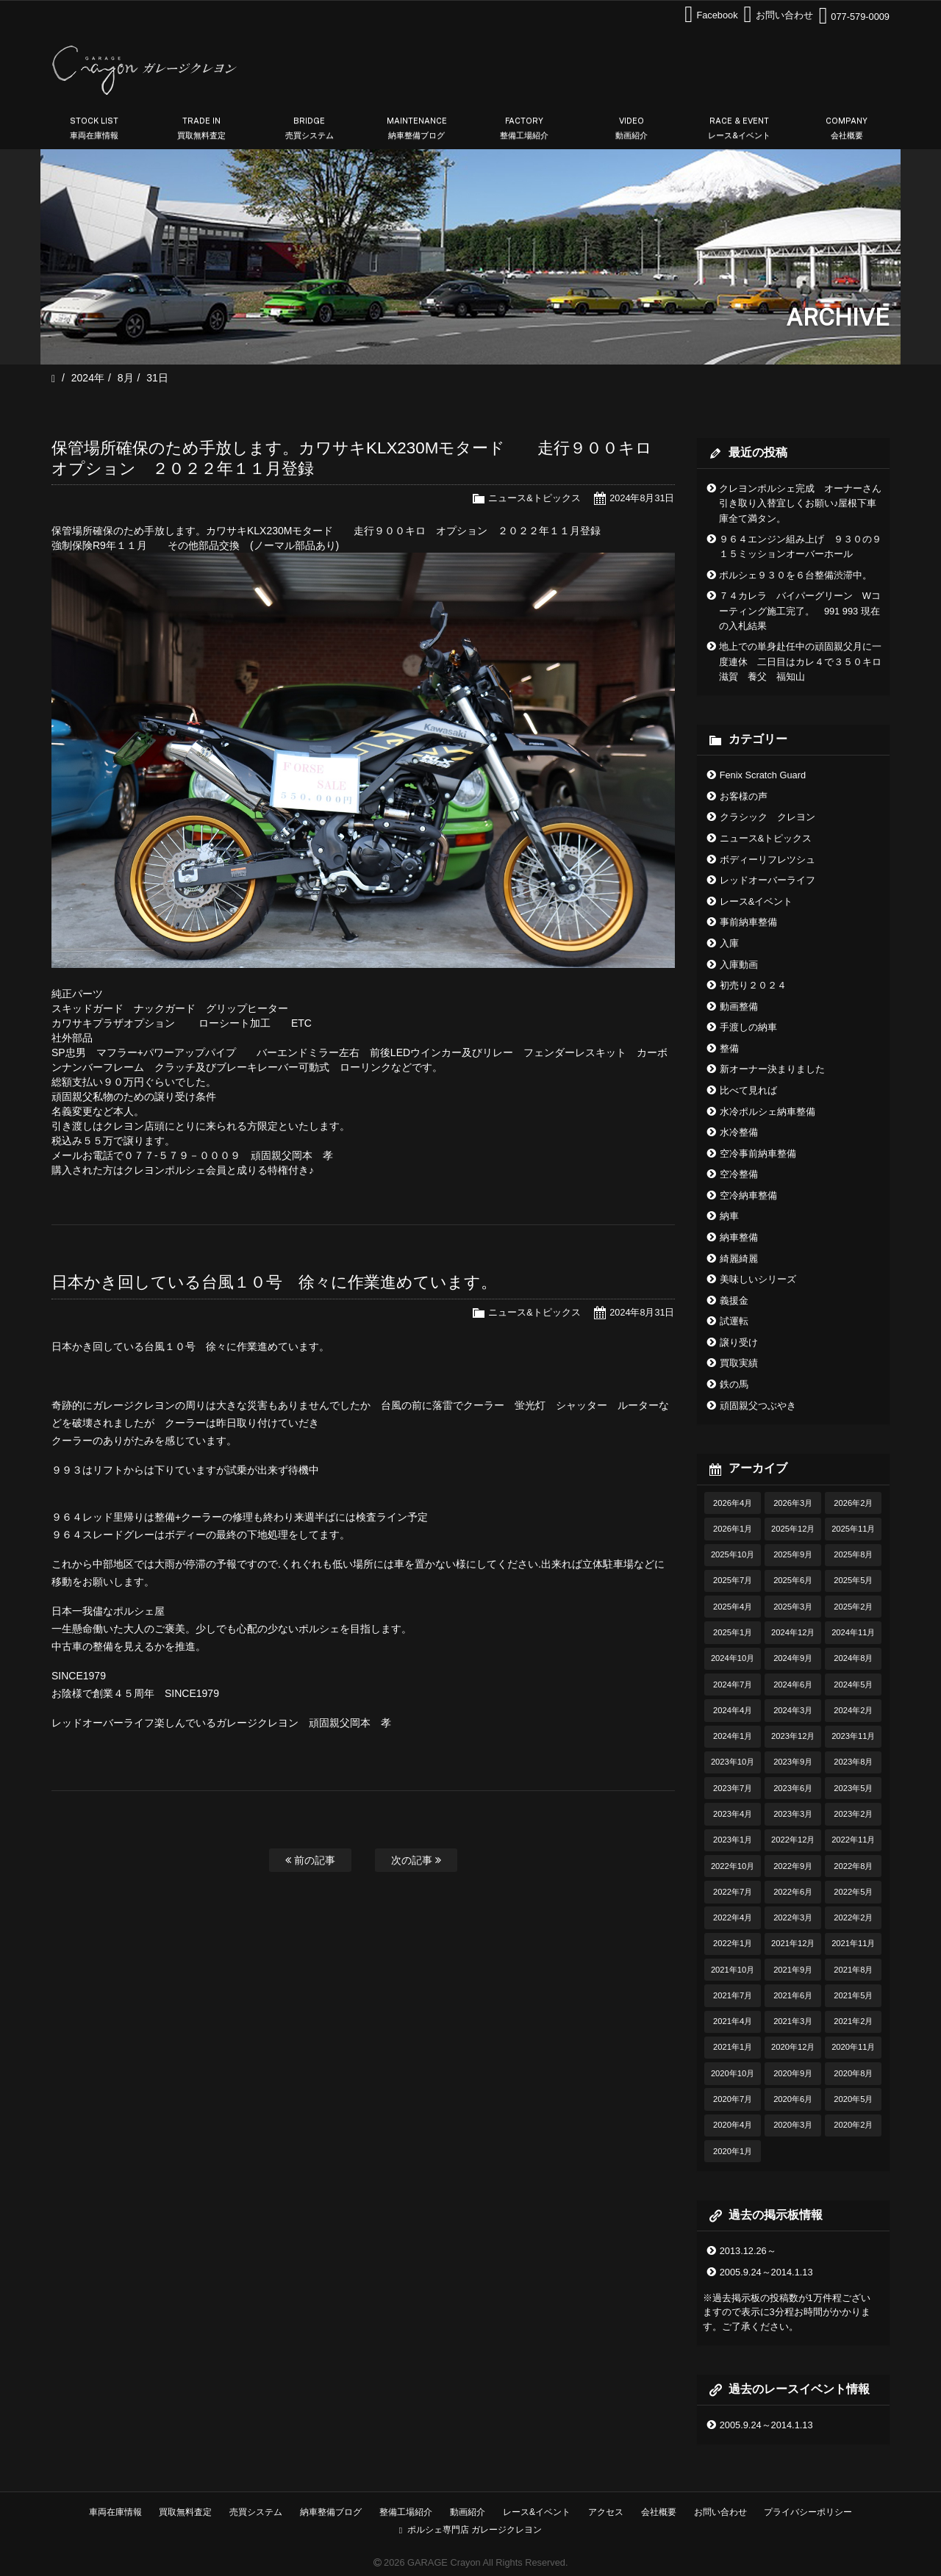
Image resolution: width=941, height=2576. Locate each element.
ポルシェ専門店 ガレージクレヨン (470, 2530)
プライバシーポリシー (808, 2512)
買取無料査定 (185, 2512)
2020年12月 (793, 2046)
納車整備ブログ (331, 2512)
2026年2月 (853, 1503)
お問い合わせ (720, 2512)
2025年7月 (732, 1580)
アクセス (605, 2512)
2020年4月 (732, 2124)
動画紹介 (467, 2512)
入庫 (729, 943)
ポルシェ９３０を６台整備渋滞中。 (795, 575)
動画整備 (739, 1006)
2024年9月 (792, 1658)
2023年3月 (792, 1813)
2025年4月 (732, 1606)
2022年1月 (732, 1943)
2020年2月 (853, 2124)
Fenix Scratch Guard (763, 775)
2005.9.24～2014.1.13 (766, 2272)
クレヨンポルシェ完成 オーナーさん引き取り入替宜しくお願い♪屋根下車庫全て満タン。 (800, 503)
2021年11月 (853, 1943)
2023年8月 (853, 1761)
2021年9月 (792, 1969)
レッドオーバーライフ (767, 880)
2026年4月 (732, 1503)
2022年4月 (732, 1917)
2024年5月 (853, 1684)
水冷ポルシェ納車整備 (767, 1111)
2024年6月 (792, 1684)
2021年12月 (793, 1943)
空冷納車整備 (748, 1195)
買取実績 (739, 1362)
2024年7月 (732, 1684)
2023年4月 (732, 1813)
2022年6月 (792, 1891)
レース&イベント (756, 901)
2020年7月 (732, 2099)
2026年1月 (732, 1528)
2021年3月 (792, 2021)
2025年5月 (853, 1580)
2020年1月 (732, 2151)
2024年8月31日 (642, 497)
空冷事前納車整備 (758, 1153)
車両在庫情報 (115, 2512)
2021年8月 (853, 1969)
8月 (126, 378)
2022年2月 (853, 1917)
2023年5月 (853, 1788)
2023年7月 (732, 1788)
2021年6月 (792, 1995)
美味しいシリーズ (758, 1279)
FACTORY (524, 129)
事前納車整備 (748, 922)
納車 (729, 1215)
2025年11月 (853, 1528)
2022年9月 (792, 1866)
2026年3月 (792, 1503)
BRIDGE (309, 129)
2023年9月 (792, 1761)
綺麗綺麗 (739, 1258)
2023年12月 (793, 1736)
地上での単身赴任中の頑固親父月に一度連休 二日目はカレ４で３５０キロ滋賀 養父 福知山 (800, 661)
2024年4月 (732, 1710)
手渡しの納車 (748, 1027)
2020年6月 (792, 2099)
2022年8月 (853, 1866)
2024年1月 (732, 1736)
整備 (729, 1048)
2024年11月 (853, 1632)
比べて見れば (748, 1090)
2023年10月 (732, 1761)
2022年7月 (732, 1891)
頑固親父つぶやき (758, 1405)
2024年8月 (853, 1658)
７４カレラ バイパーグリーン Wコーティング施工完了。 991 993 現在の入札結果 (800, 610)
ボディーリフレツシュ (767, 859)
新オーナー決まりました (772, 1068)
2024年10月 (732, 1658)
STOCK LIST (94, 129)
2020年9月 (792, 2073)
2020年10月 (732, 2073)
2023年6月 (792, 1788)
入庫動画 (739, 964)
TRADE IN (201, 129)
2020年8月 (853, 2073)
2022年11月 (853, 1839)
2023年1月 (732, 1839)
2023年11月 (853, 1736)
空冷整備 (739, 1174)
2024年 (87, 378)
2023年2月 (853, 1813)
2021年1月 (732, 2046)
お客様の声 (744, 796)
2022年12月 (793, 1839)
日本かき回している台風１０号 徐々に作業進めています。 (274, 1282)
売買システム (255, 2512)
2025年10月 (732, 1554)
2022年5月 (853, 1891)
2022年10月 (732, 1866)
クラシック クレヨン (767, 816)
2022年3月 (792, 1917)
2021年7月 (732, 1995)
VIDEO (631, 129)
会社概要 (658, 2512)
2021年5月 (853, 1995)
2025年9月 (792, 1554)
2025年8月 (853, 1554)
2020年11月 (853, 2046)
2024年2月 (853, 1710)
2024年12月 (793, 1632)
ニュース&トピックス (534, 497)
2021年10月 (732, 1969)
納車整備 (739, 1237)
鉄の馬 (734, 1384)
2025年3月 (792, 1606)
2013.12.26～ (748, 2250)
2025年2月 (853, 1606)
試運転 (734, 1321)
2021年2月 (853, 2021)
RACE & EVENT (739, 129)
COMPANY (847, 129)
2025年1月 (732, 1632)
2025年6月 (792, 1580)
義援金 (734, 1300)
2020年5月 (853, 2099)
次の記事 (416, 1860)
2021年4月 (732, 2021)
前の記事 (310, 1860)
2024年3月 (792, 1710)
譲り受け (739, 1342)
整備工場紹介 (405, 2512)
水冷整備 (739, 1132)
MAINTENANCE (417, 129)
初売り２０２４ (753, 985)
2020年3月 (792, 2124)
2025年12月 (793, 1528)
